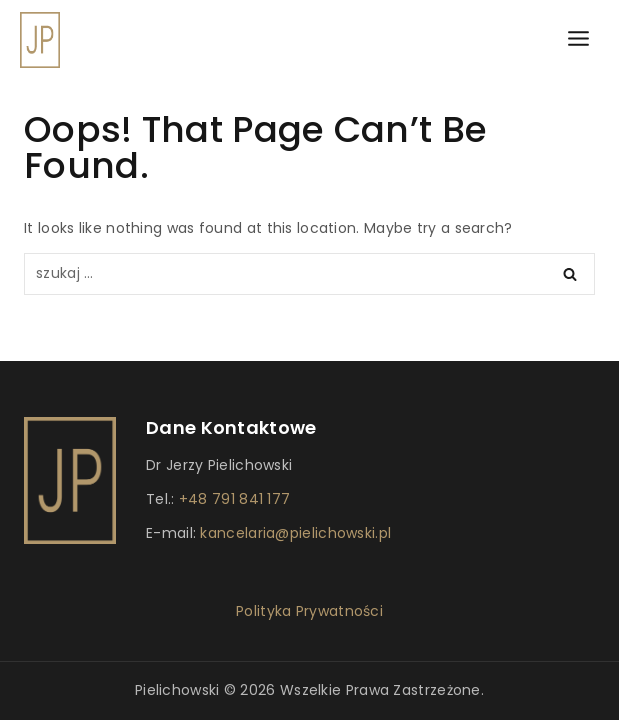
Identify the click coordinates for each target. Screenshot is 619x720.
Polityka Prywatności (309, 611)
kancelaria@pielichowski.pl (293, 533)
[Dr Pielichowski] (40, 40)
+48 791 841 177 (235, 499)
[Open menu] (578, 39)
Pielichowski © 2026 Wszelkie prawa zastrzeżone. (309, 690)
